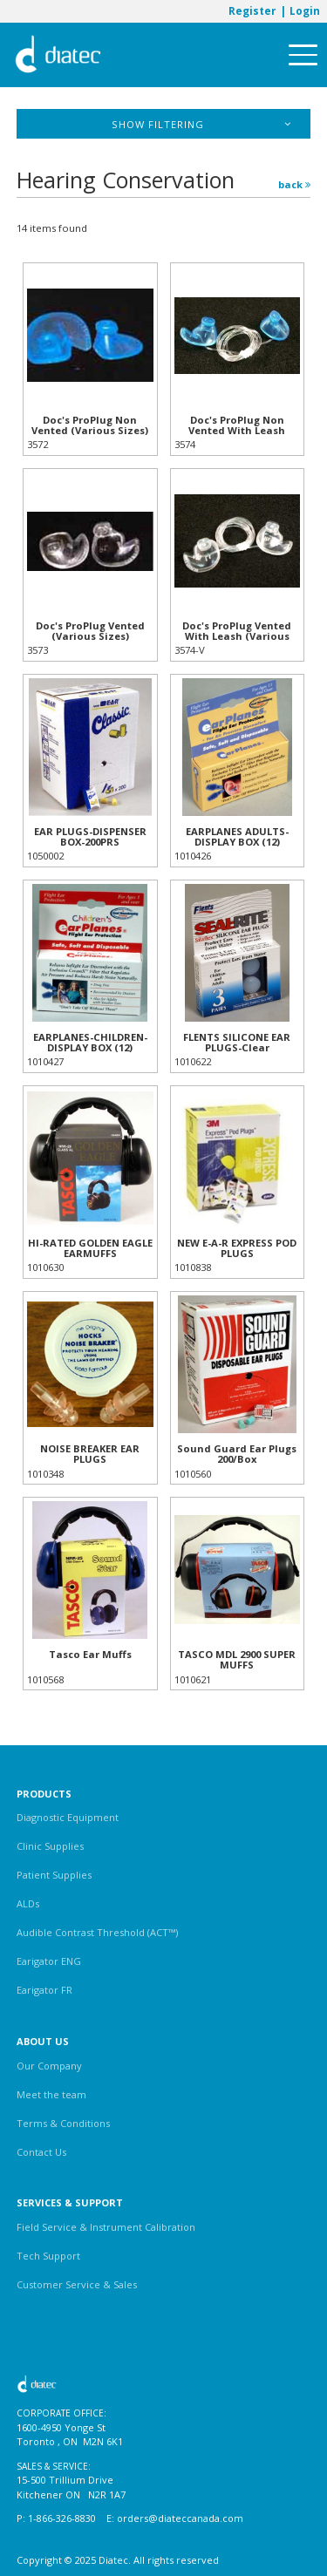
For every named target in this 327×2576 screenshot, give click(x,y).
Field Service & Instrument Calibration (106, 2226)
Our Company (49, 2065)
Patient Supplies (54, 1874)
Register (252, 10)
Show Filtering (201, 124)
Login (305, 10)
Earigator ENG (49, 1961)
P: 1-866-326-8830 (56, 2518)
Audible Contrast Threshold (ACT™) (97, 1932)
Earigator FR (44, 1989)
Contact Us (41, 2151)
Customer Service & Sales (77, 2284)
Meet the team (51, 2094)
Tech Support (48, 2255)
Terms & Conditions (63, 2123)
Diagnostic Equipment (68, 1817)
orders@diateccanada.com (180, 2518)
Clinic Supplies (50, 1845)
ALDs (28, 1903)
